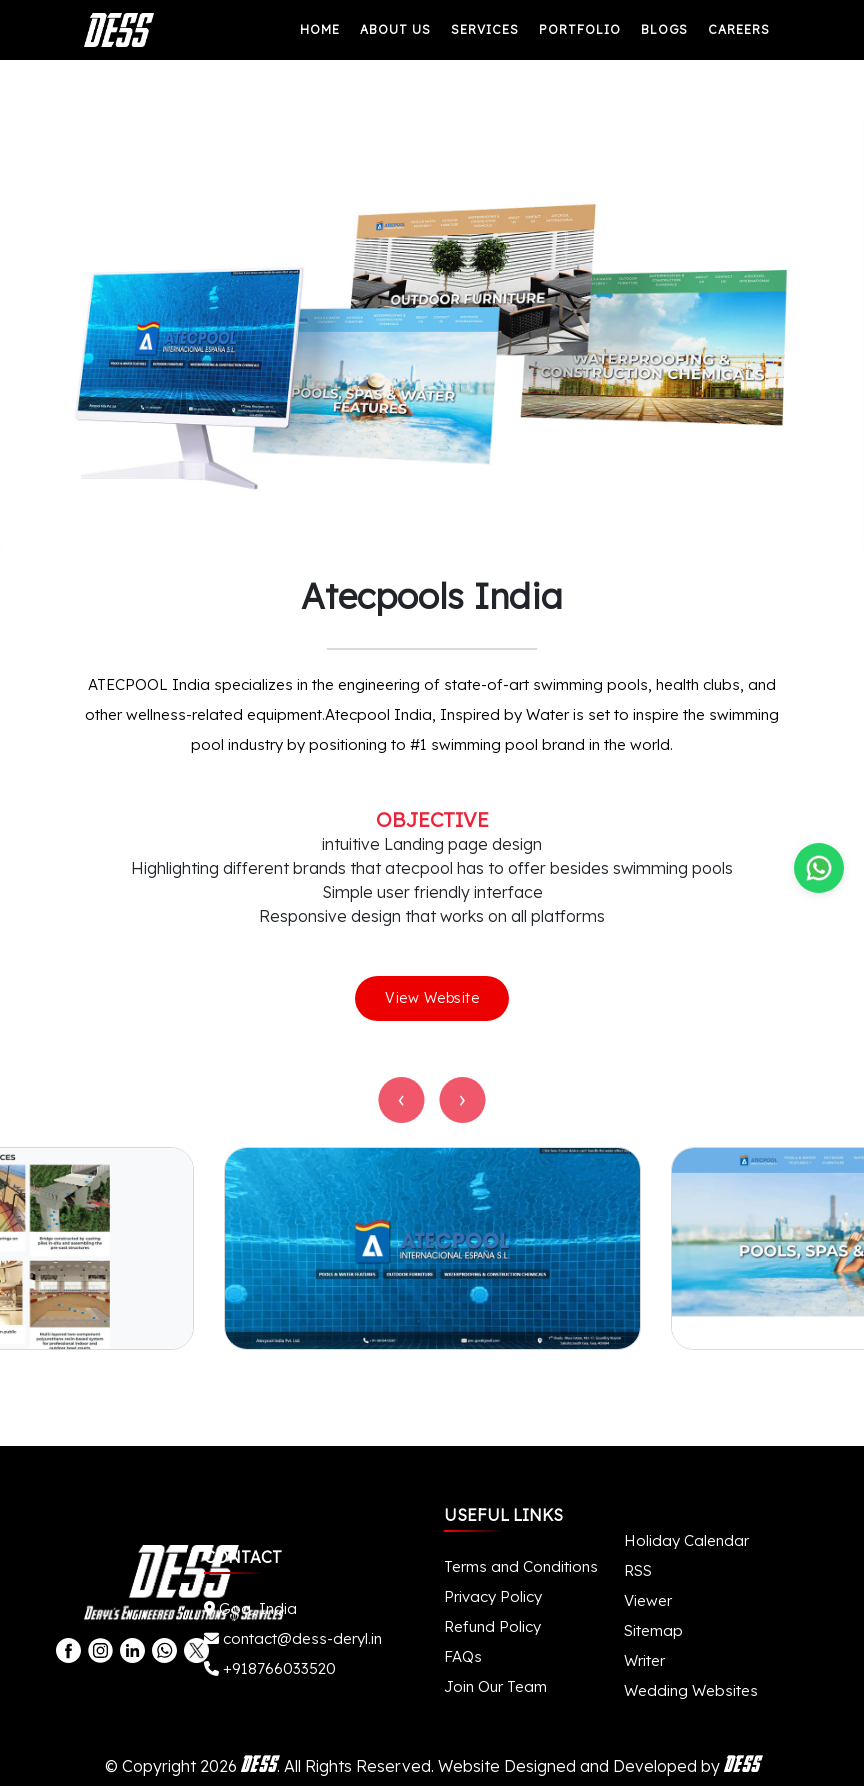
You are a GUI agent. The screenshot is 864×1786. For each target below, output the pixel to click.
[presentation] (402, 1100)
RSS (638, 1570)
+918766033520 (270, 1668)
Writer (644, 1660)
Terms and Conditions (521, 1566)
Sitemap (653, 1630)
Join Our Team (495, 1686)
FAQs (463, 1656)
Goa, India (250, 1608)
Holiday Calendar (686, 1540)
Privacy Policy (493, 1596)
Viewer (648, 1600)
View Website (432, 998)
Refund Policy (492, 1626)
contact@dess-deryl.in (293, 1638)
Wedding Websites (691, 1690)
